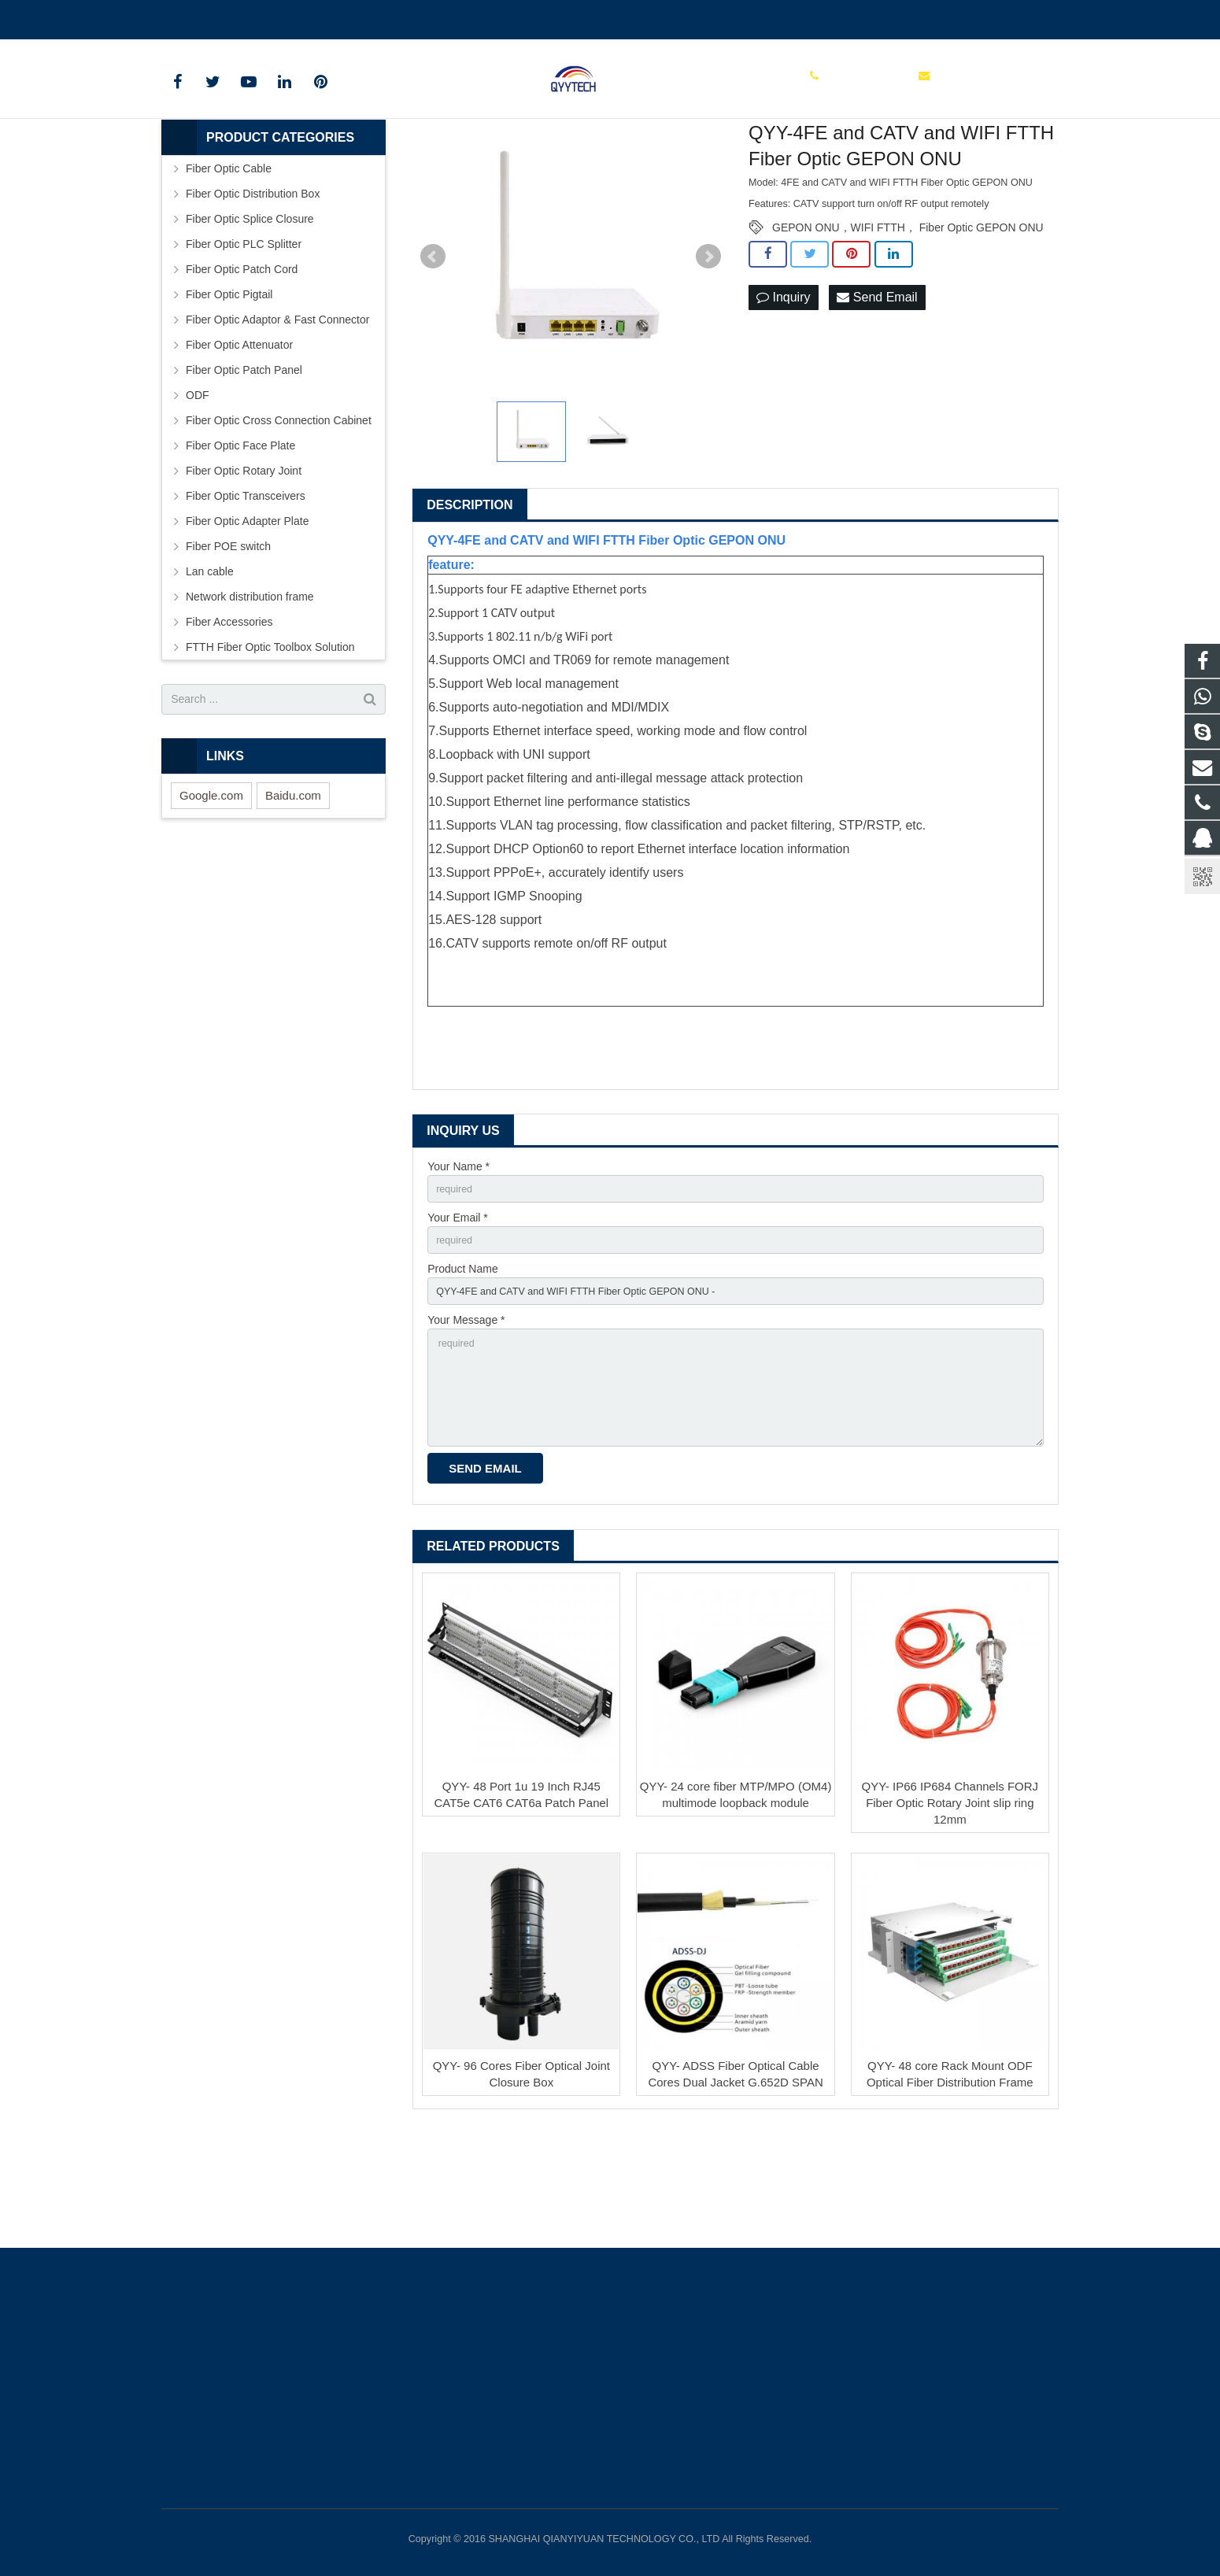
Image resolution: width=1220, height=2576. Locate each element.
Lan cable (210, 658)
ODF (197, 482)
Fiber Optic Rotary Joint (243, 558)
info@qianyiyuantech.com (347, 16)
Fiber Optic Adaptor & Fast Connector (277, 407)
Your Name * (458, 1253)
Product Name (462, 1363)
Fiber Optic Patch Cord (242, 356)
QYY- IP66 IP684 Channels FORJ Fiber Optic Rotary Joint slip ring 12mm (950, 1913)
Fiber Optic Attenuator (239, 432)
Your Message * (466, 1417)
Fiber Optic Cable (229, 255)
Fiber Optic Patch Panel (244, 457)
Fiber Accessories (229, 709)
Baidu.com (293, 882)
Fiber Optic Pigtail (229, 381)
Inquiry (783, 385)
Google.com (211, 882)
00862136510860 (216, 16)
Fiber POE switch (228, 633)
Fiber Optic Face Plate (240, 533)
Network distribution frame (250, 684)
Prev (432, 344)
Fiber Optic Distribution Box (253, 281)
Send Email (877, 385)
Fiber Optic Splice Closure (250, 306)
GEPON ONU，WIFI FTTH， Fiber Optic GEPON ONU (908, 315)
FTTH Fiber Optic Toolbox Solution (270, 734)
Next (708, 344)
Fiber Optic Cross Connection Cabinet (279, 507)
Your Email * (457, 1309)
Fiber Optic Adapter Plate (247, 608)
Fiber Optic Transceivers (245, 583)
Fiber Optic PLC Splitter (243, 331)
